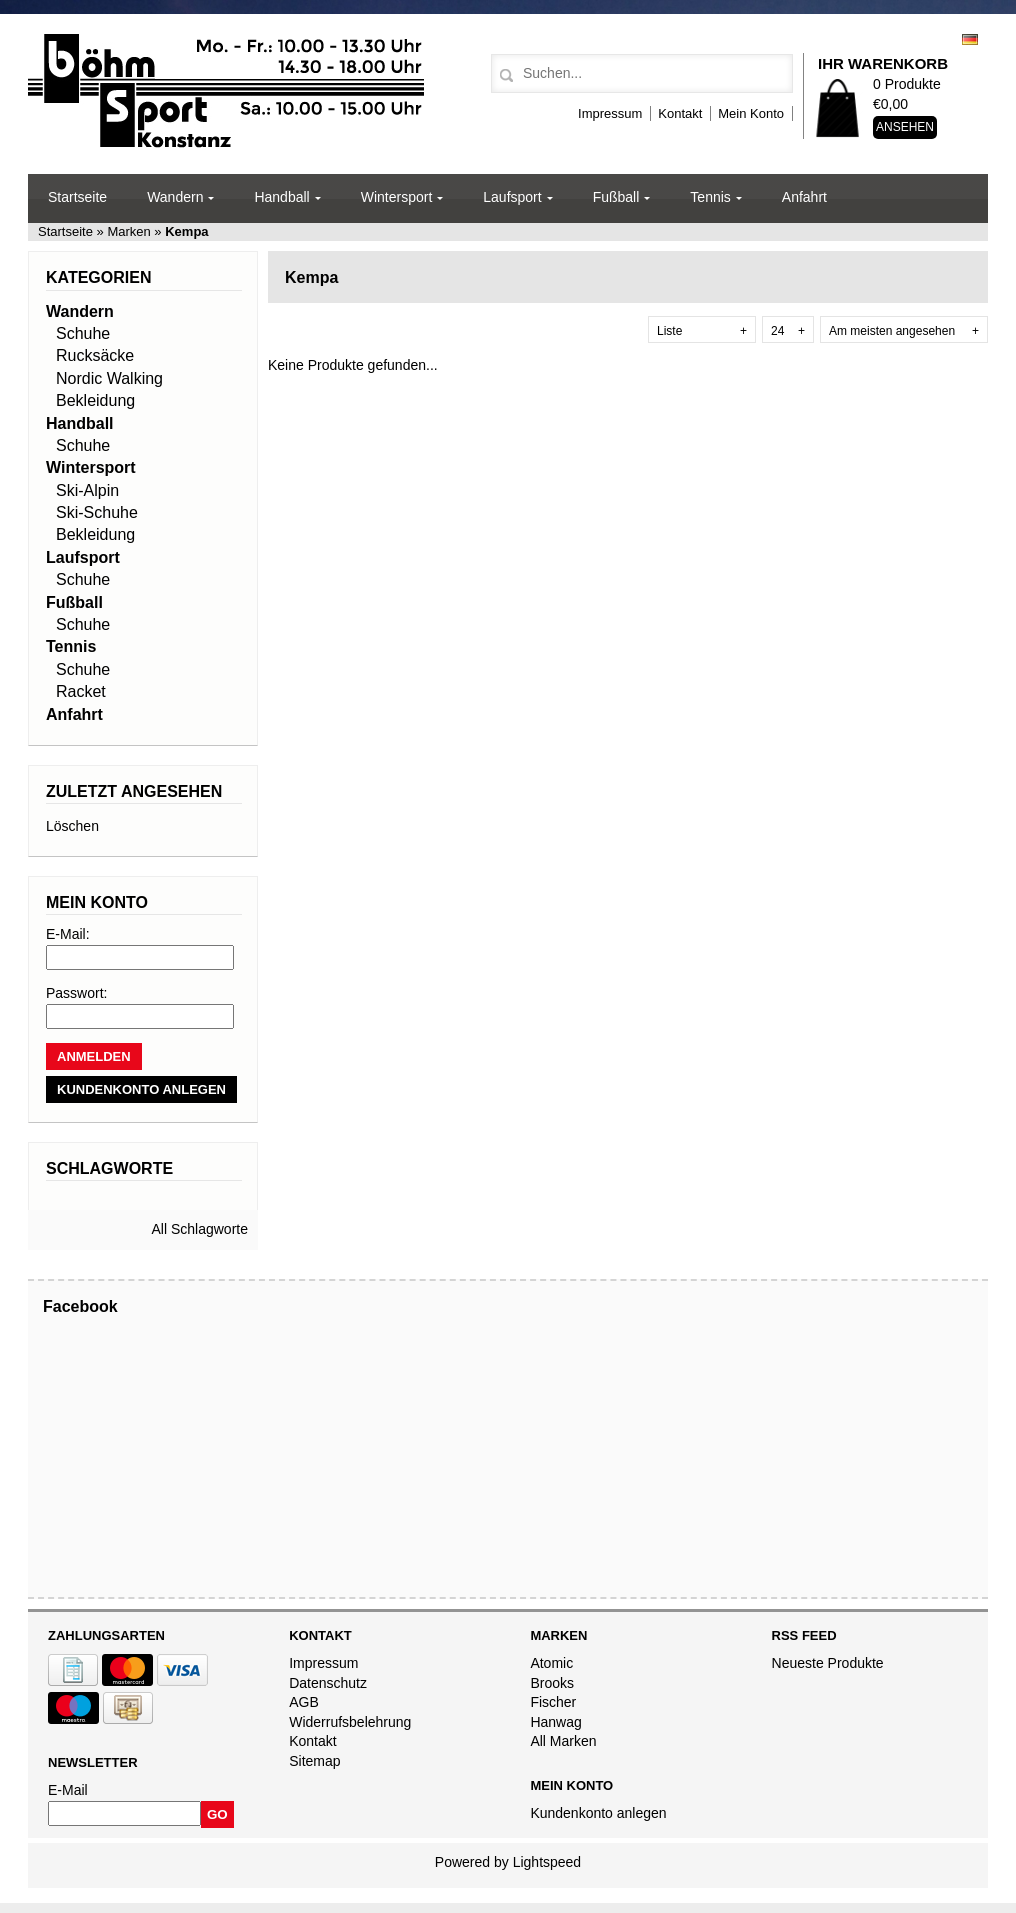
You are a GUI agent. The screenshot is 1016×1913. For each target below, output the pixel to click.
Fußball (616, 197)
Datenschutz (328, 1683)
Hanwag (555, 1722)
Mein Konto (751, 113)
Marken (129, 231)
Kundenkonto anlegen (598, 1813)
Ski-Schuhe (97, 512)
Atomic (551, 1663)
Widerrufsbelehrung (350, 1722)
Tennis (710, 197)
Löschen (72, 826)
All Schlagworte (200, 1229)
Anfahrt (804, 197)
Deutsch (970, 39)
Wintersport (397, 197)
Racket (81, 691)
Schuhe (83, 333)
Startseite (77, 197)
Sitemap (314, 1761)
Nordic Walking (109, 378)
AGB (304, 1702)
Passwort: (76, 993)
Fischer (553, 1702)
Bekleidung (95, 400)
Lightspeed (547, 1862)
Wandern (175, 197)
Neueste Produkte (828, 1663)
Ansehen (905, 127)
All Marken (563, 1741)
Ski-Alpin (87, 490)
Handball (281, 197)
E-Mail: (68, 934)
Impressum (610, 113)
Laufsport (512, 197)
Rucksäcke (95, 355)
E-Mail (68, 1790)
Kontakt (680, 113)
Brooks (552, 1683)
